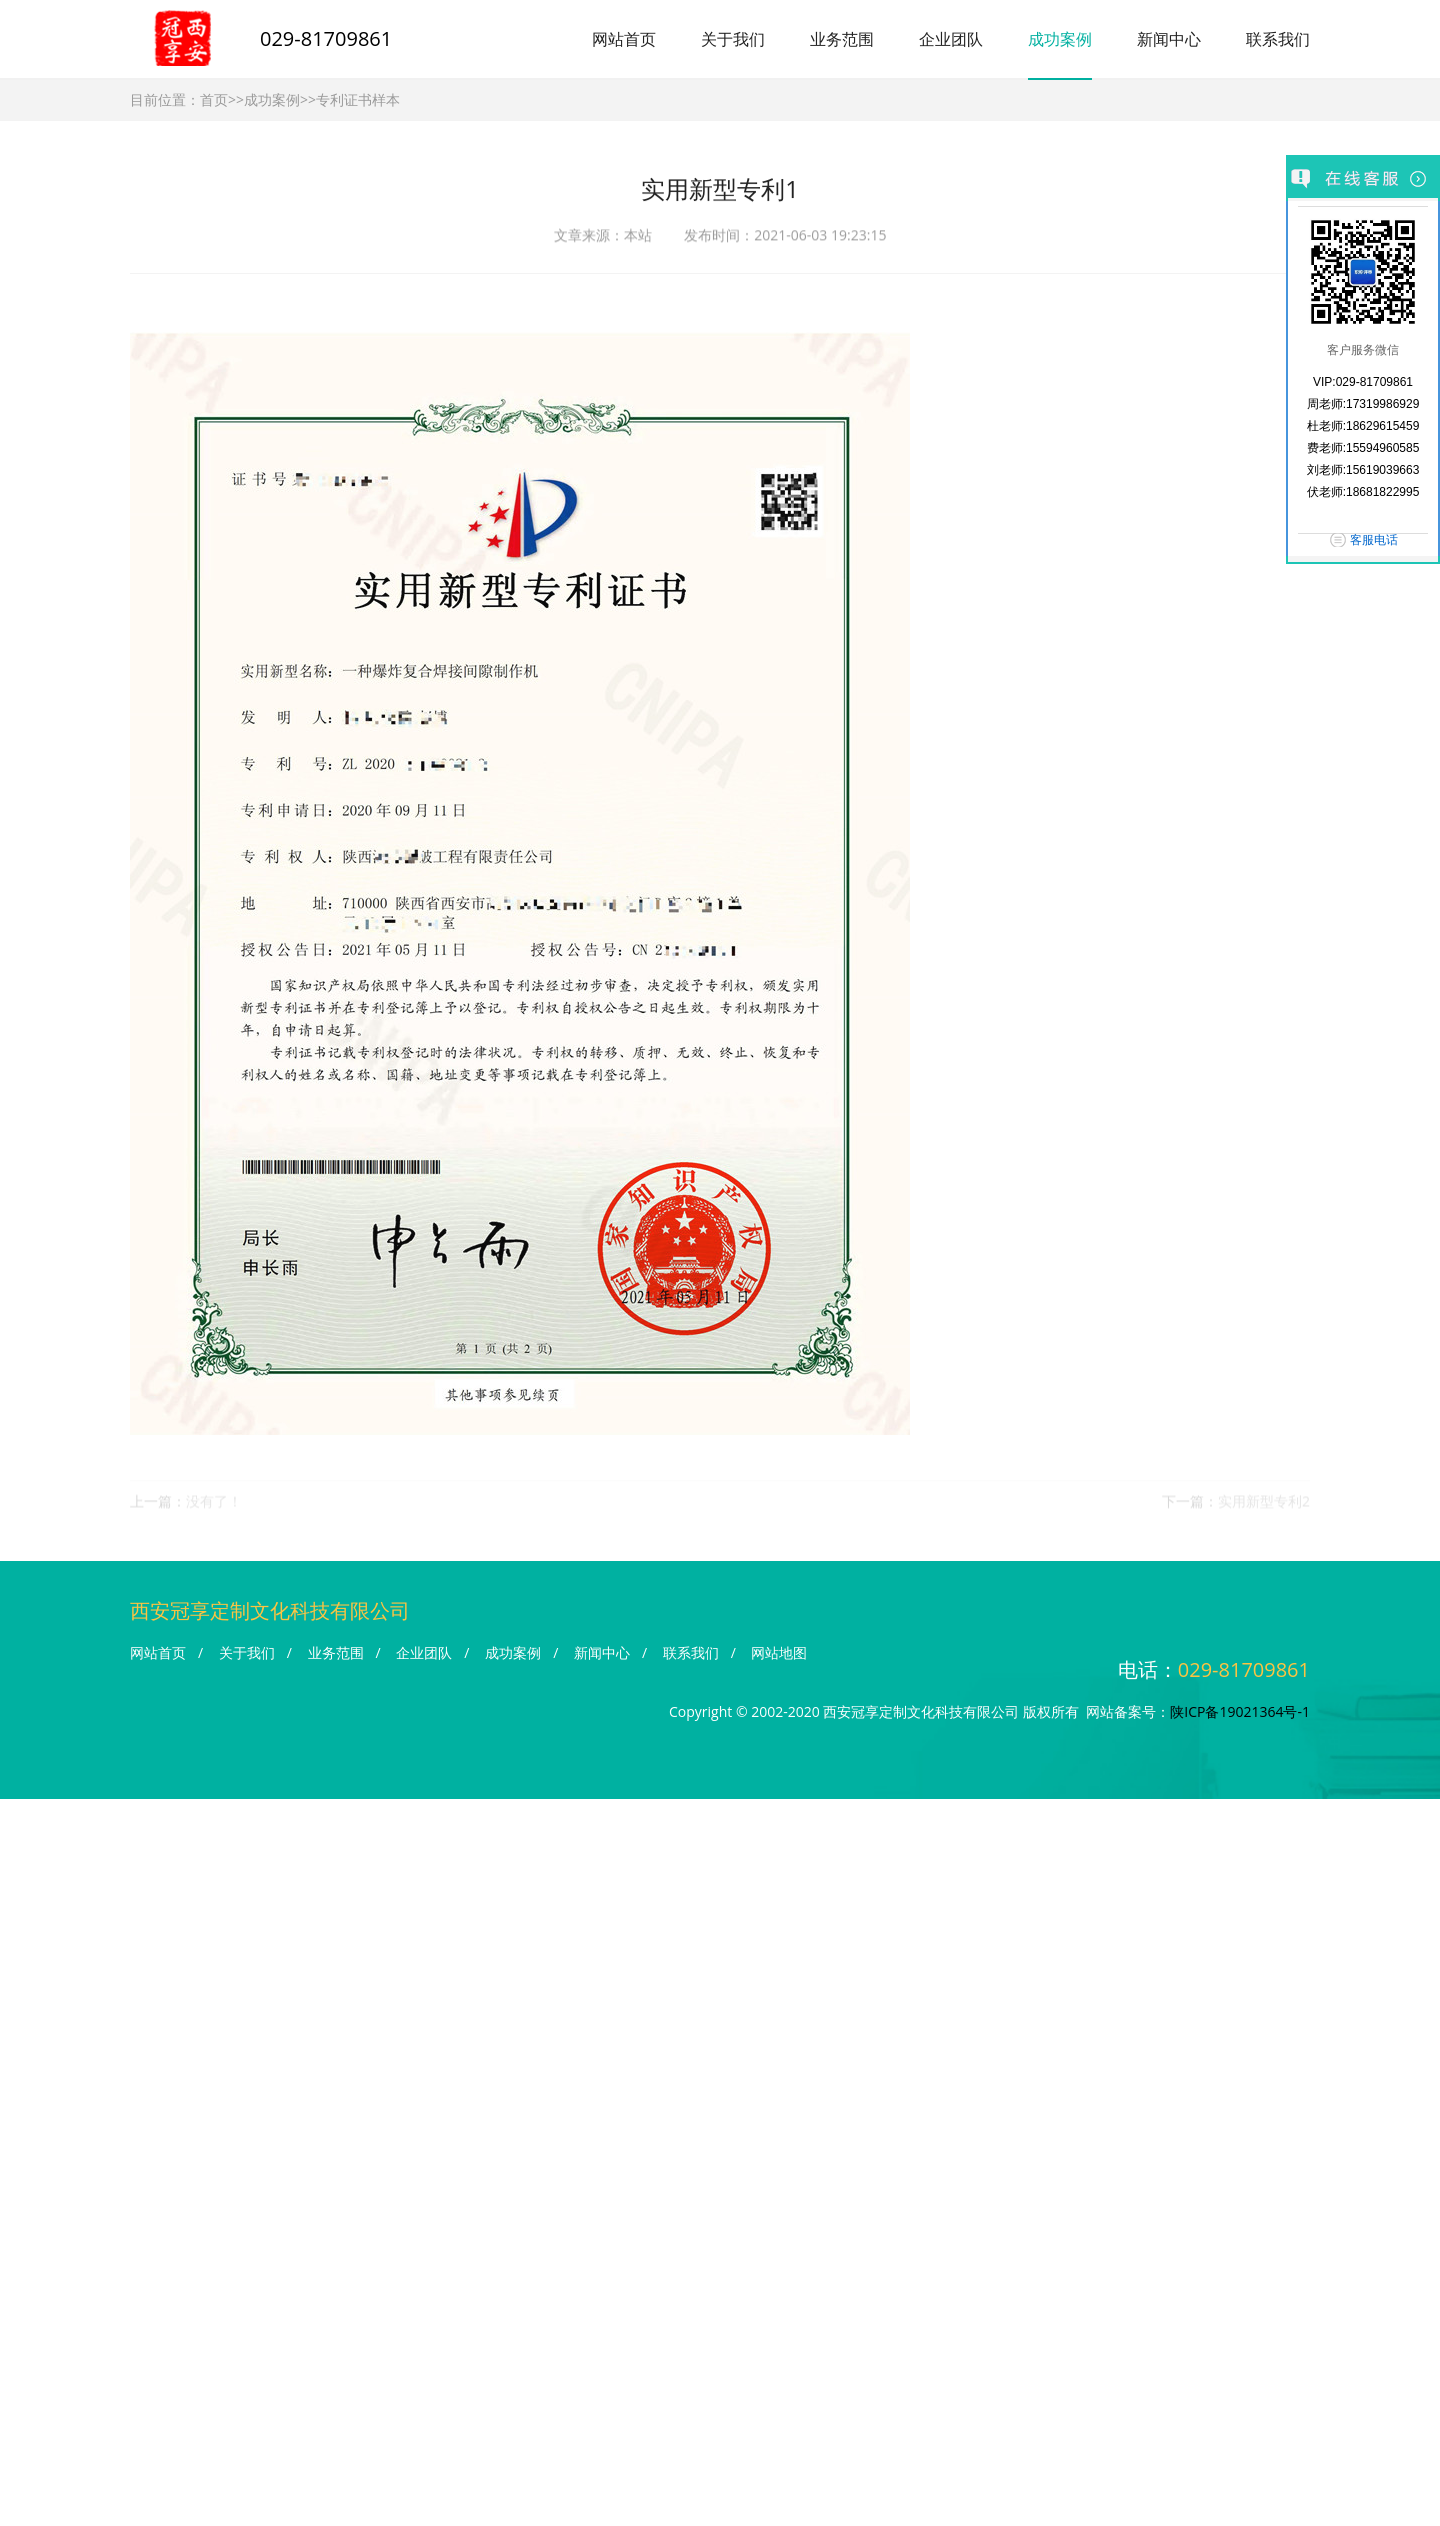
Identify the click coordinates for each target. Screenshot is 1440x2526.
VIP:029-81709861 (1363, 382)
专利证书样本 (358, 99)
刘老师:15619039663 (1363, 470)
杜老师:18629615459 (1363, 426)
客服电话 (1374, 540)
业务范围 (842, 39)
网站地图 (779, 1652)
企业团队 (951, 39)
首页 (214, 99)
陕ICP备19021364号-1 (1240, 1711)
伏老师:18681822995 (1363, 492)
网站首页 (624, 39)
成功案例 (1060, 39)
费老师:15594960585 (1363, 448)
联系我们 (1278, 39)
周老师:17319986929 (1363, 404)
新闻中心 (1169, 39)
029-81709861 (326, 38)
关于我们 (733, 39)
